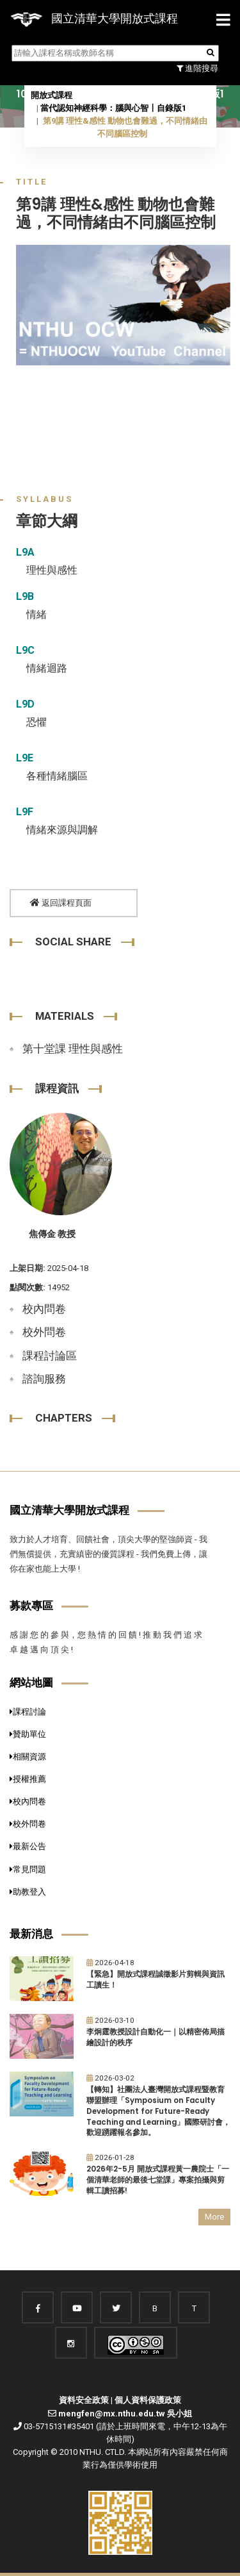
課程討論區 (49, 1355)
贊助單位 (28, 1734)
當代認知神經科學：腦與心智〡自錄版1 (113, 108)
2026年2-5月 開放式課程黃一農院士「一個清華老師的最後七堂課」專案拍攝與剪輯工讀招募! (157, 2179)
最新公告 (28, 1846)
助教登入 (28, 1892)
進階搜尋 (197, 68)
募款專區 (31, 1605)
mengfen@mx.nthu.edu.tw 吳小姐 (125, 2413)
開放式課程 (51, 95)
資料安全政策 (84, 2400)
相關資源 (28, 1756)
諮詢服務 (44, 1378)
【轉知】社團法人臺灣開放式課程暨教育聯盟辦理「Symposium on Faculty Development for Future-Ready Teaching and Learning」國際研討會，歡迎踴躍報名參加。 (158, 2111)
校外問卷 (44, 1331)
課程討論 (28, 1711)
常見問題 (28, 1869)
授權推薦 (28, 1779)
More (214, 2217)
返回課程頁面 (61, 903)
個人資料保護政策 (148, 2400)
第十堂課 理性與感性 (72, 1048)
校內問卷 (44, 1308)
